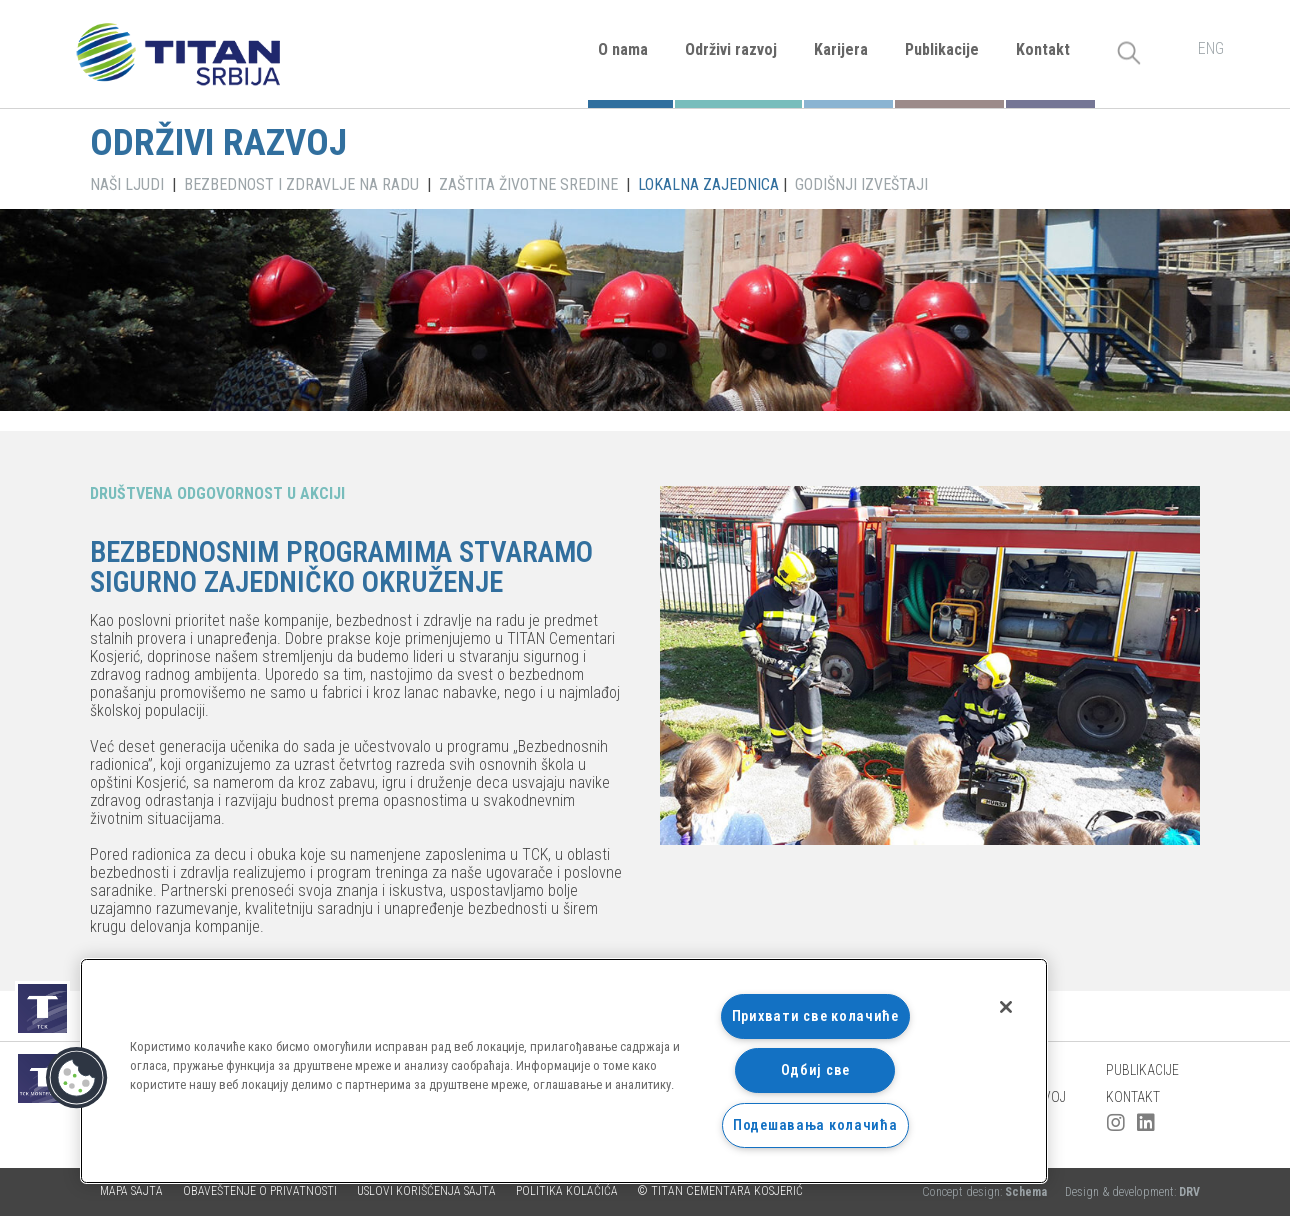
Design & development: (1132, 1192)
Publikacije (942, 49)
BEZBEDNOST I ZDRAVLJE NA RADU (301, 184)
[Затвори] (1006, 1007)
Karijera (841, 49)
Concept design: (986, 1192)
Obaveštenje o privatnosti (260, 1191)
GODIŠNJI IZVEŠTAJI (861, 184)
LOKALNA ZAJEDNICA (708, 184)
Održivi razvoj (731, 49)
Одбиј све (815, 1070)
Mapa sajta (131, 1191)
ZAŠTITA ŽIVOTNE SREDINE (528, 184)
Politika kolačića (567, 1191)
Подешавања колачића (815, 1125)
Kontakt (1043, 49)
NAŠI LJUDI (127, 184)
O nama (623, 49)
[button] (77, 1078)
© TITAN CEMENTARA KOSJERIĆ (720, 1191)
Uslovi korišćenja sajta (426, 1191)
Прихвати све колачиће (815, 1016)
